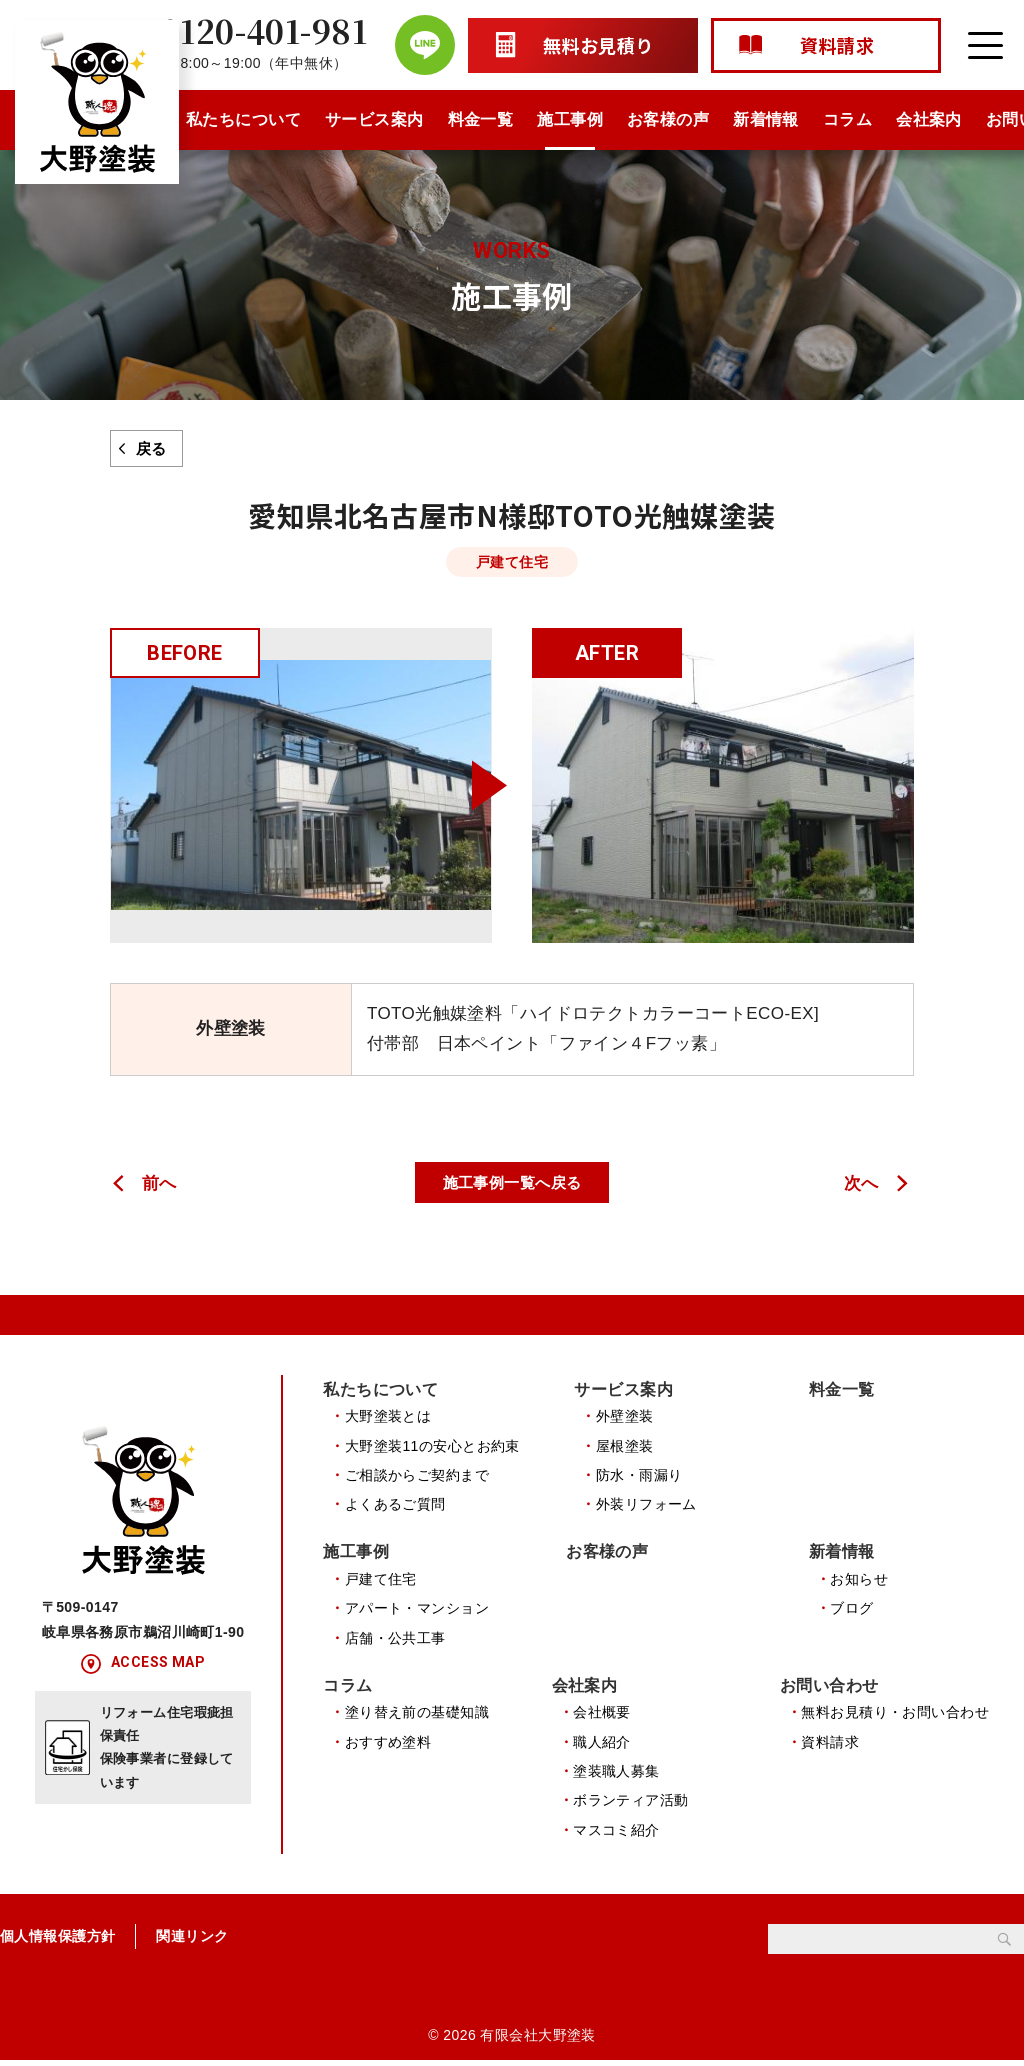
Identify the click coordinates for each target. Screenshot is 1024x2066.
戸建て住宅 (381, 1581)
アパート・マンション (417, 1611)
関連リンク (192, 1941)
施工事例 (570, 119)
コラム (847, 119)
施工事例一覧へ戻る (512, 1182)
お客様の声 (668, 119)
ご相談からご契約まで (417, 1476)
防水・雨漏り (639, 1476)
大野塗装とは (388, 1417)
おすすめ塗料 (388, 1746)
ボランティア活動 (630, 1804)
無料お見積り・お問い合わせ (895, 1716)
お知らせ (859, 1581)
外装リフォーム (646, 1505)
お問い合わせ (829, 1688)
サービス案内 (374, 119)
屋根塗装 (625, 1446)
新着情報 (766, 119)
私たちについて (243, 119)
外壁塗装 (625, 1417)
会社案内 (929, 119)
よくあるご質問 (395, 1505)
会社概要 (602, 1716)
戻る (151, 448)
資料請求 (830, 1746)
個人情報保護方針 (57, 1941)
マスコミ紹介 (616, 1834)
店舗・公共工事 (395, 1640)
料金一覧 (481, 119)
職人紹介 (602, 1746)
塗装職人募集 (616, 1775)
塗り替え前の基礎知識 (417, 1716)
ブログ (851, 1611)
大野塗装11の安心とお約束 (432, 1446)
